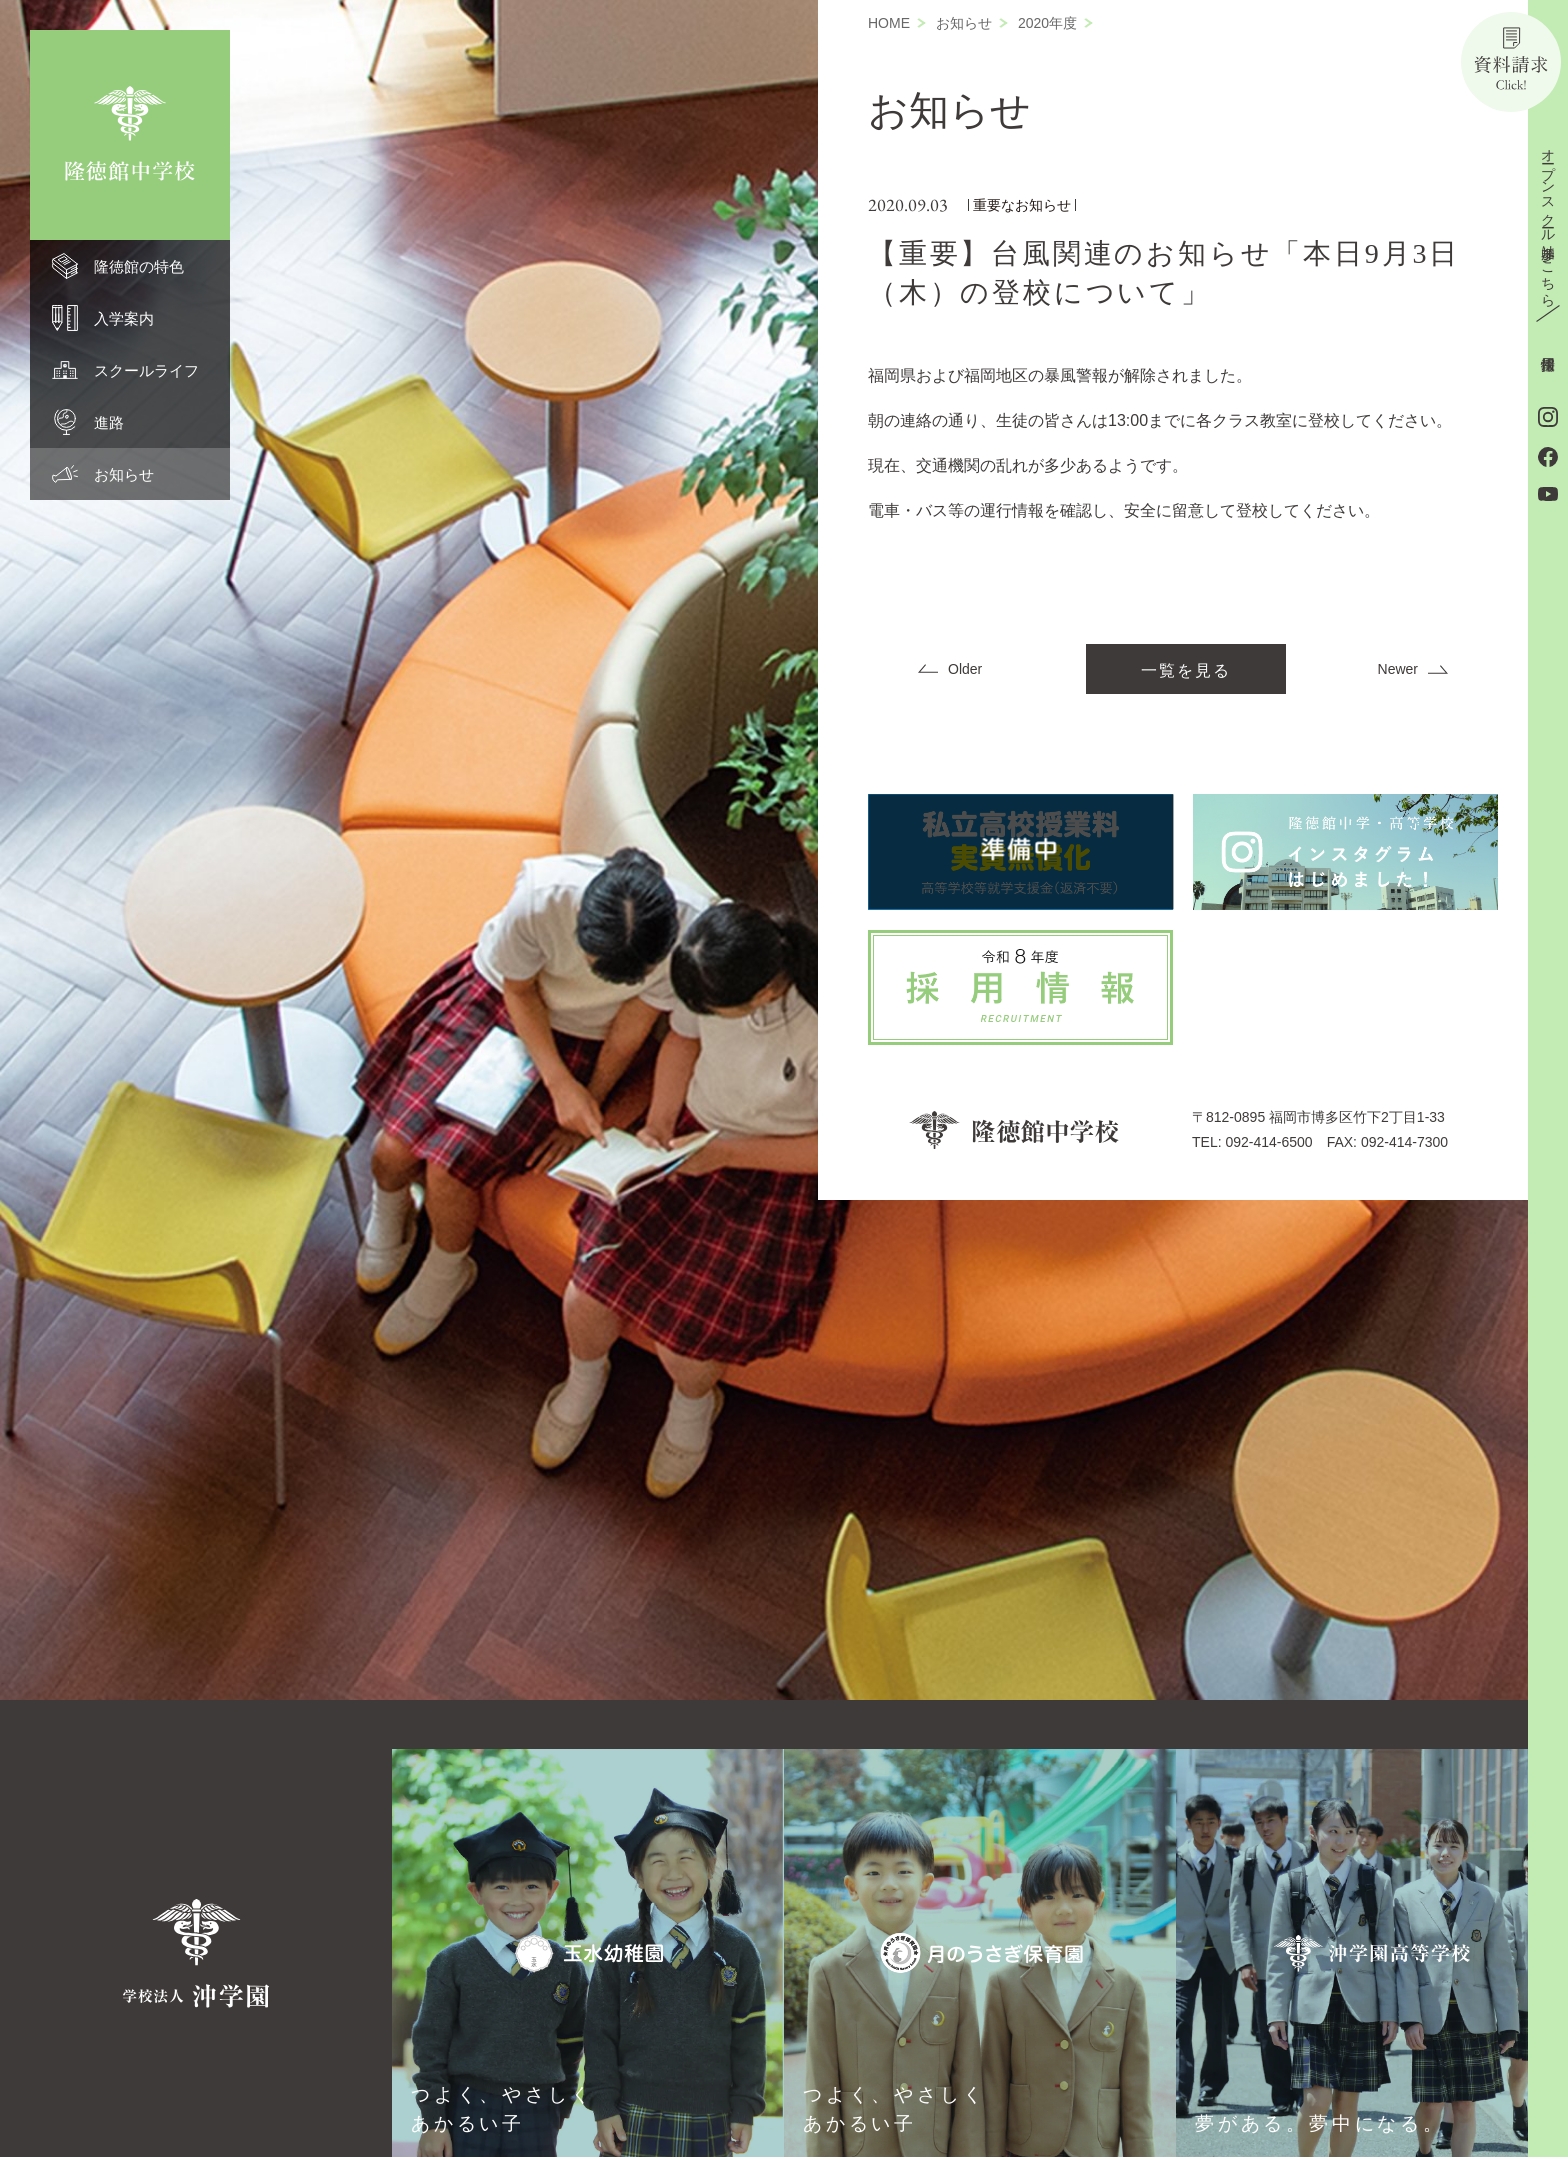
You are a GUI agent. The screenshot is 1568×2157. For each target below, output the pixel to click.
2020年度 (1047, 23)
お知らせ (964, 23)
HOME (889, 23)
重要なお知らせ (1022, 205)
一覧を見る (1186, 670)
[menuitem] (130, 266)
